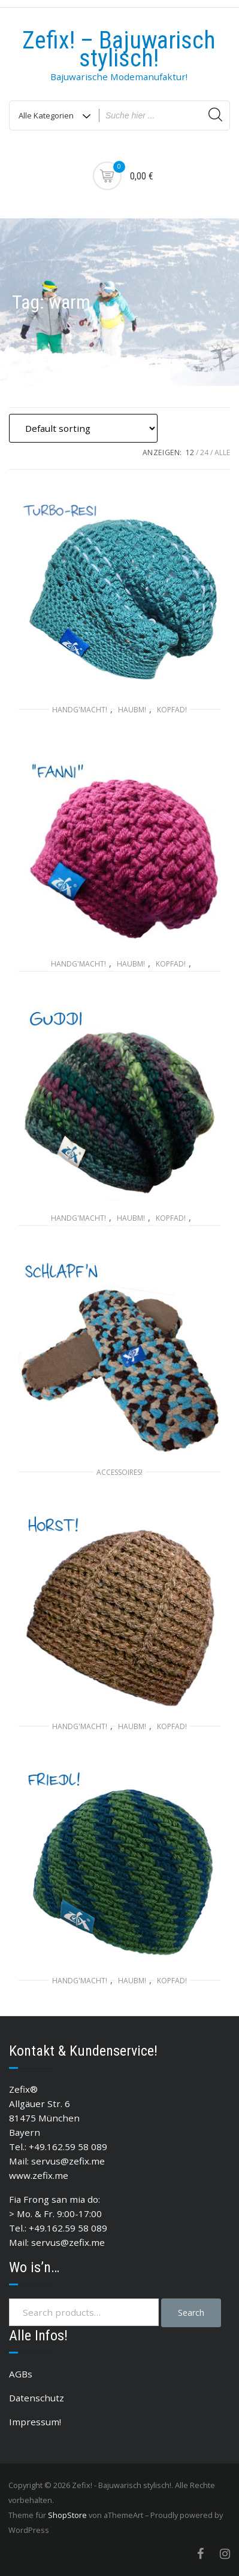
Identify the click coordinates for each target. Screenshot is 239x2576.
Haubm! (132, 710)
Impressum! (35, 2422)
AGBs (20, 2374)
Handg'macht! (79, 710)
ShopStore (67, 2515)
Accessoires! (119, 1472)
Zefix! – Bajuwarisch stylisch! (119, 49)
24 (204, 452)
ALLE (222, 452)
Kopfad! (172, 710)
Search (191, 2312)
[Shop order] (83, 428)
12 (190, 452)
